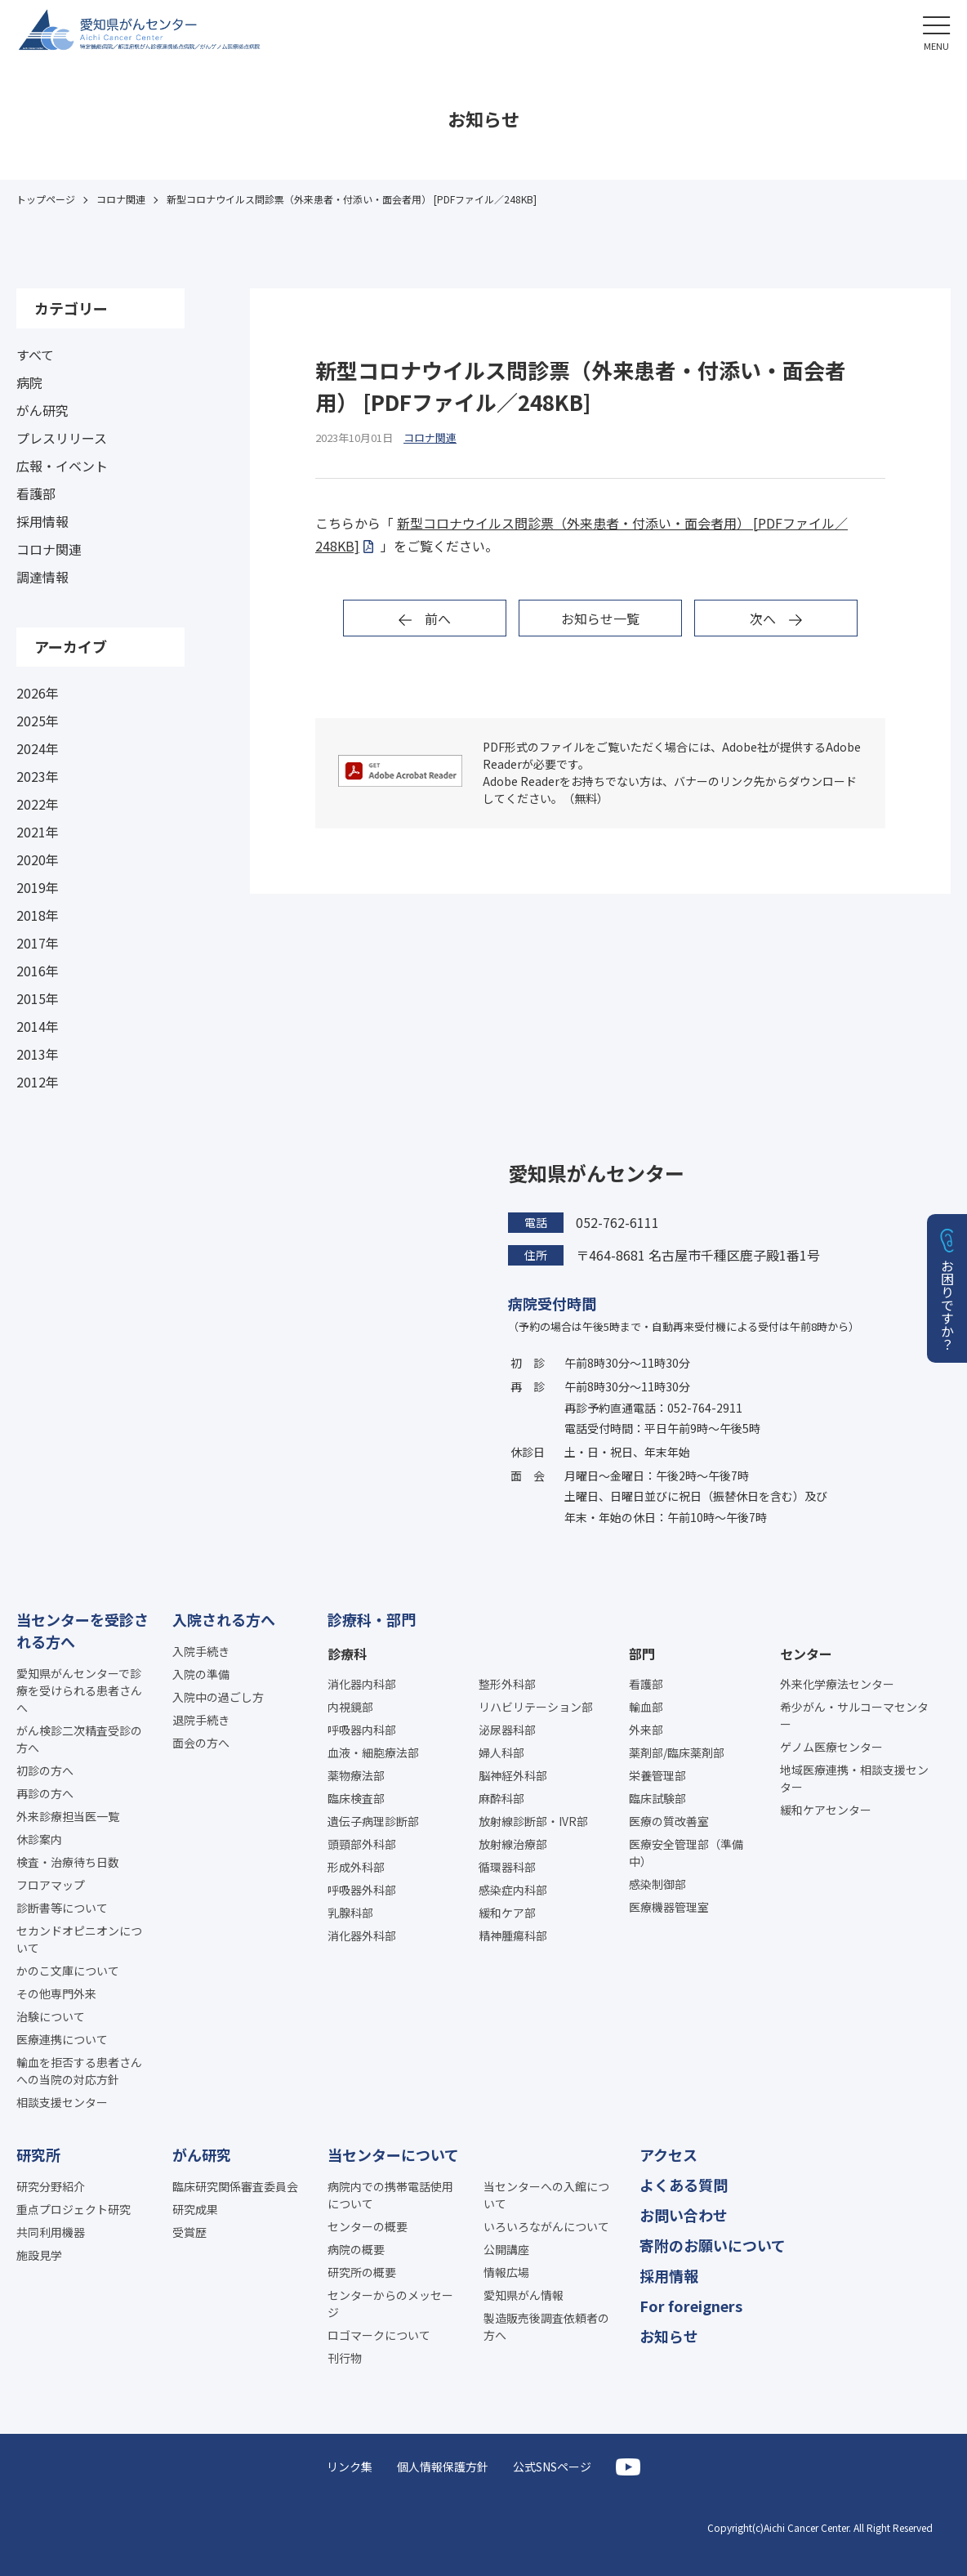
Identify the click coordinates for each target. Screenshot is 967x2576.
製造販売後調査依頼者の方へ (546, 2326)
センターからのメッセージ (390, 2303)
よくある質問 (683, 2184)
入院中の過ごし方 (218, 1697)
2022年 (37, 804)
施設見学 (39, 2255)
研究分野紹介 (50, 2186)
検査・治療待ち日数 (67, 1862)
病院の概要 (356, 2249)
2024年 (37, 748)
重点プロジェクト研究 (73, 2209)
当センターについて (393, 2154)
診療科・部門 (372, 1619)
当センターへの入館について (546, 2195)
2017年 (37, 943)
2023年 (37, 776)
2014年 (37, 1026)
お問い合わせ (683, 2215)
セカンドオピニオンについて (79, 1939)
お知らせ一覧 (600, 618)
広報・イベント (62, 465)
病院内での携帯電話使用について (390, 2195)
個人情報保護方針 (442, 2466)
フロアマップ (50, 1885)
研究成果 (195, 2209)
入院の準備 (200, 1674)
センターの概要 (368, 2226)
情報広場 (506, 2272)
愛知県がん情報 (524, 2295)
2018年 (37, 915)
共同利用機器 (50, 2232)
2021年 (37, 832)
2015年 (37, 998)
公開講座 (506, 2249)
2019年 (37, 887)
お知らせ (668, 2335)
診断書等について (62, 1908)
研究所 (38, 2154)
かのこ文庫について (67, 1970)
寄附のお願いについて (712, 2245)
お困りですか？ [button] (947, 1305)
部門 (642, 1653)
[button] (936, 30)
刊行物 (345, 2358)
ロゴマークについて (379, 2335)
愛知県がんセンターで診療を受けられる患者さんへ (79, 1690)
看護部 (36, 493)
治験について (50, 2016)
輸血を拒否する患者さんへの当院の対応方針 (79, 2070)
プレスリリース (61, 438)
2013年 (37, 1054)
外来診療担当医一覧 (67, 1816)
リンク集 (349, 2466)
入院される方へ (223, 1619)
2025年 (37, 720)
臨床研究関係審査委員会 (235, 2186)
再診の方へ (45, 1793)
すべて (35, 354)
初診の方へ (45, 1770)
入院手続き (200, 1651)
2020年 (37, 859)
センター (806, 1653)
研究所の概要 (362, 2272)
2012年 (37, 1082)
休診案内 (39, 1839)
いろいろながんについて (546, 2226)
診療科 (347, 1653)
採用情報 (42, 521)
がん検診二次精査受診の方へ (79, 1739)
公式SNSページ (552, 2466)
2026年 (37, 693)
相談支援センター (62, 2102)
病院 (29, 382)
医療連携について (62, 2039)
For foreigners (690, 2305)
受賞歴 (189, 2232)
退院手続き (200, 1720)
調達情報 (42, 577)
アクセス (668, 2154)
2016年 (37, 970)
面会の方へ (200, 1742)
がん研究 (42, 410)
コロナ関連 (49, 549)
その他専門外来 (56, 1993)
